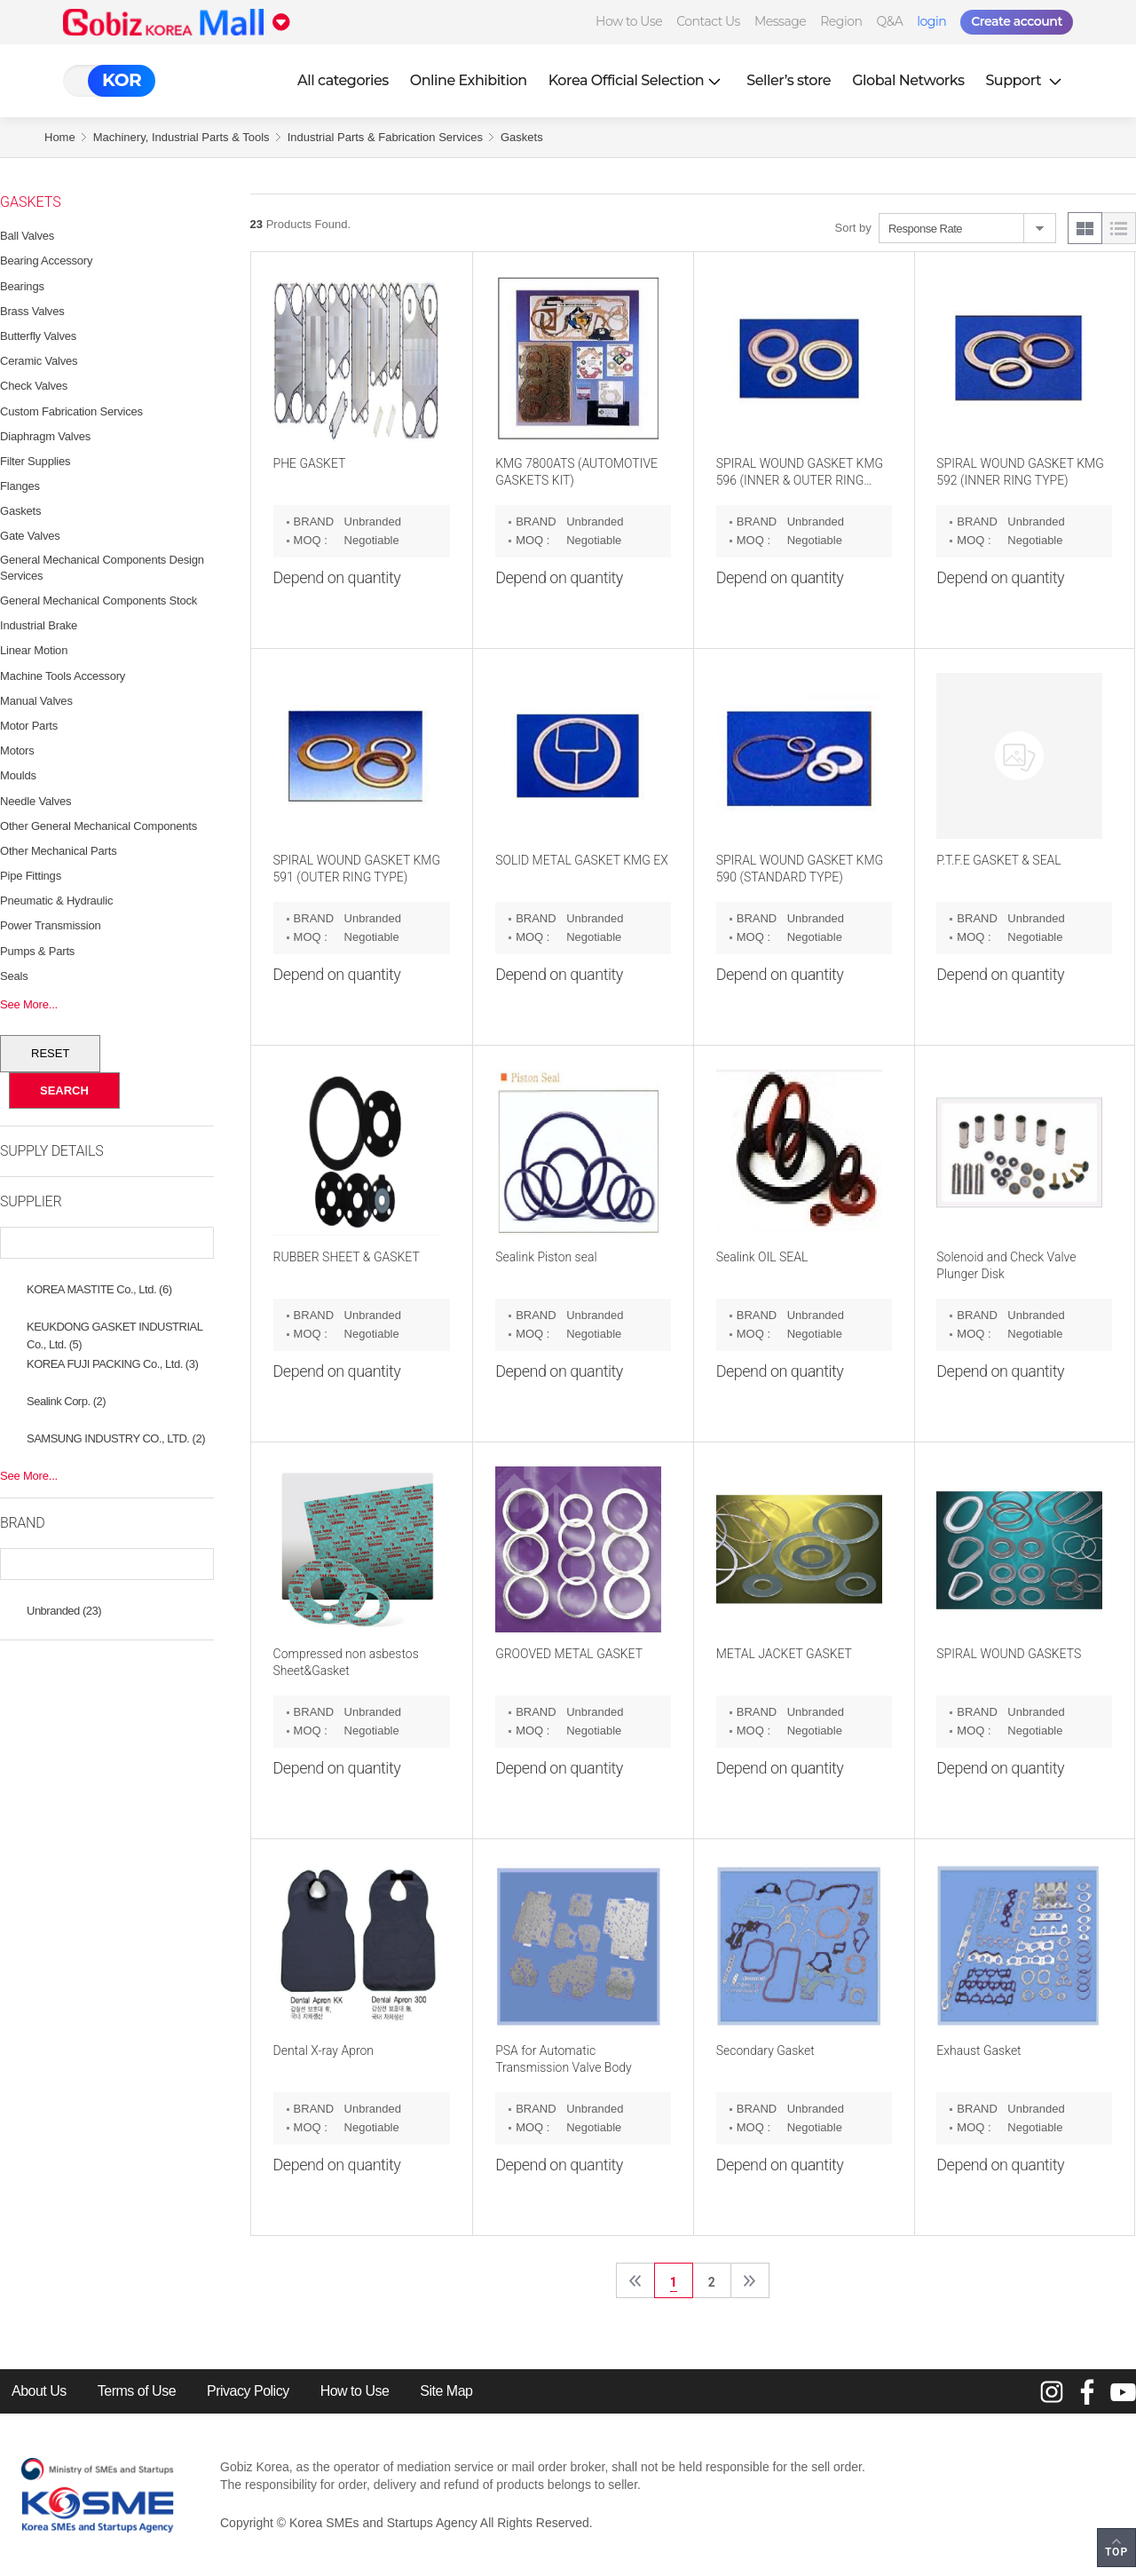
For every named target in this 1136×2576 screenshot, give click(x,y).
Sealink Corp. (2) (66, 1401)
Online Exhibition (468, 80)
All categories (343, 80)
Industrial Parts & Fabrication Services (385, 137)
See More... (29, 1004)
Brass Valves (32, 311)
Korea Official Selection (637, 80)
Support (1025, 80)
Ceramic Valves (38, 360)
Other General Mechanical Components (98, 826)
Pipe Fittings (30, 875)
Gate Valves (30, 535)
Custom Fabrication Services (71, 411)
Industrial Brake (38, 625)
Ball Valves (27, 235)
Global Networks (908, 80)
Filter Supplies (35, 461)
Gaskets (522, 137)
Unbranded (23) (64, 1610)
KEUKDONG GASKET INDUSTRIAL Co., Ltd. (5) (114, 1329)
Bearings (22, 286)
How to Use (629, 21)
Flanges (20, 486)
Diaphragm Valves (45, 436)
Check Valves (33, 385)
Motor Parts (29, 725)
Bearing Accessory (46, 260)
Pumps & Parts (37, 951)
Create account (1016, 21)
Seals (14, 976)
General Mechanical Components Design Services (102, 567)
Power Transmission (50, 925)
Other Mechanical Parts (58, 850)
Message (780, 21)
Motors (17, 750)
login (931, 21)
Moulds (18, 775)
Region (841, 21)
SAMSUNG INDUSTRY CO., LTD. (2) (116, 1438)
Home (59, 137)
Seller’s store (788, 80)
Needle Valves (35, 801)
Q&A (889, 21)
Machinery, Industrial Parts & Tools (181, 137)
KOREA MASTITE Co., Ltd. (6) (99, 1289)
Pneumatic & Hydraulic (56, 900)
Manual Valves (36, 700)
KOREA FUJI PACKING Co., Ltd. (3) (112, 1364)
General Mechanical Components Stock (98, 600)
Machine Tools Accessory (62, 676)
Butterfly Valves (38, 336)
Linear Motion (33, 650)
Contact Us (708, 21)
